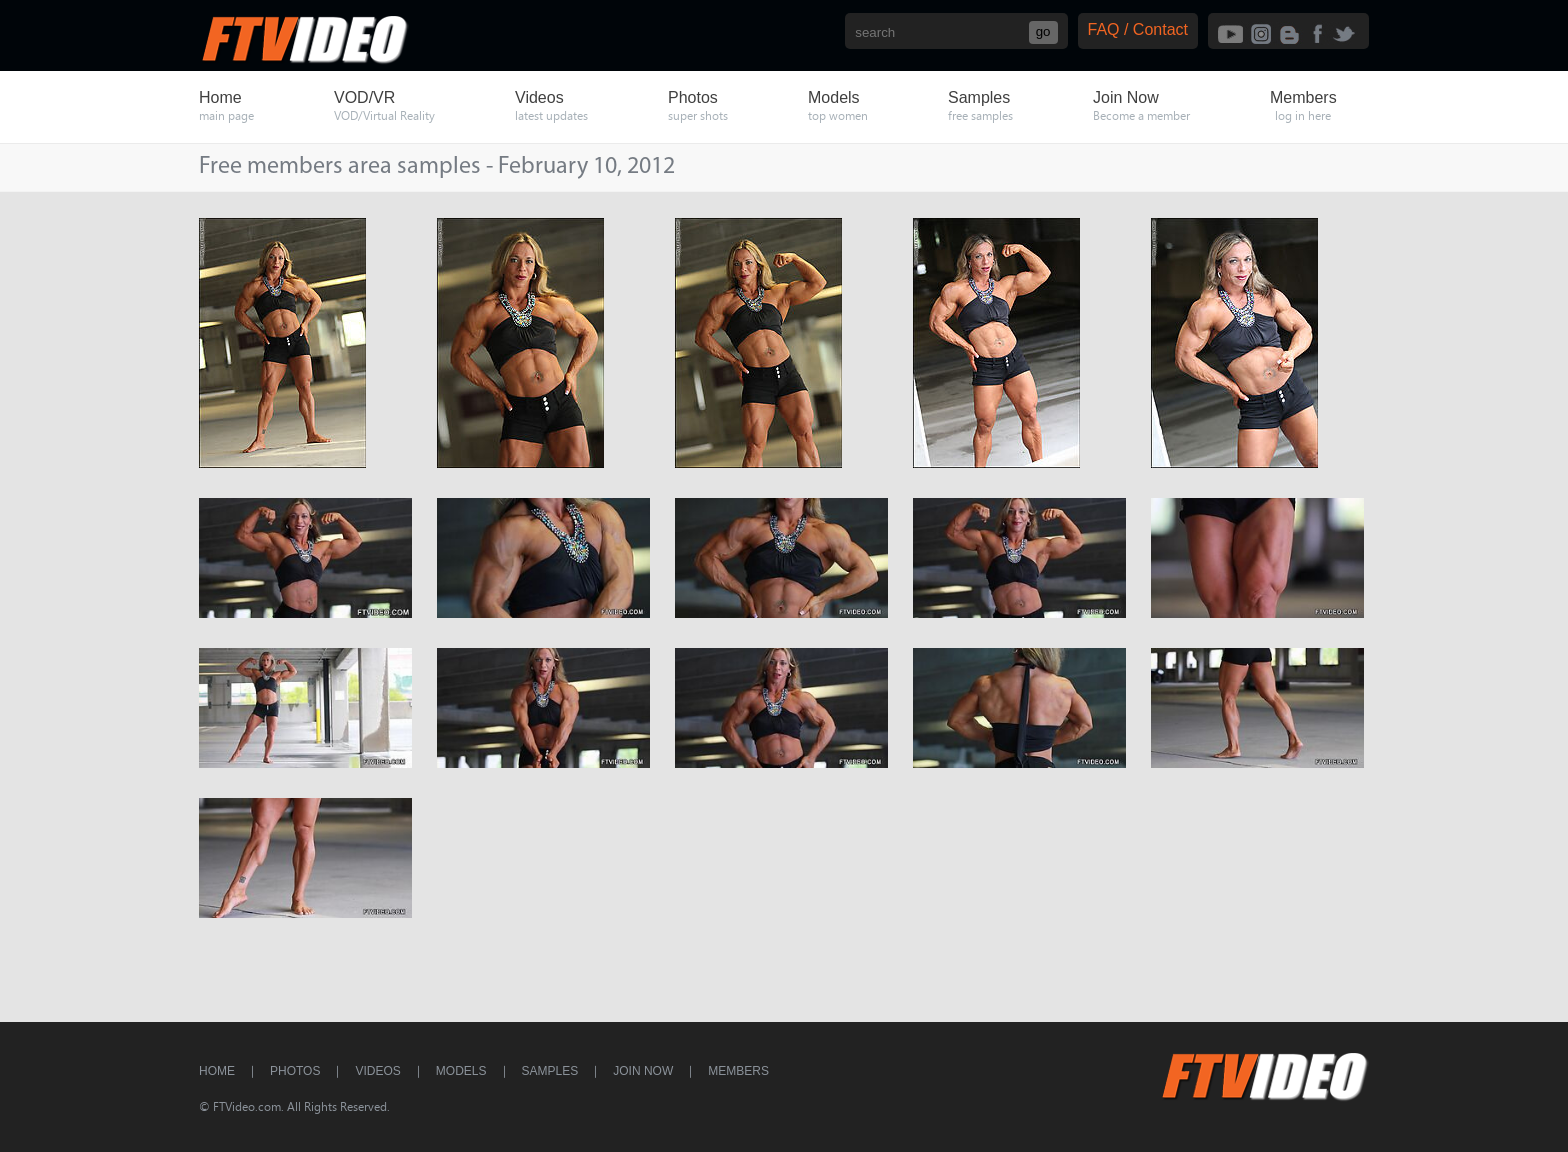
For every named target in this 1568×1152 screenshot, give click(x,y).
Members (738, 1071)
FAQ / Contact (1138, 29)
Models (461, 1071)
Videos (377, 1071)
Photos (295, 1071)
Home (217, 1071)
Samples (550, 1071)
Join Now (643, 1071)
